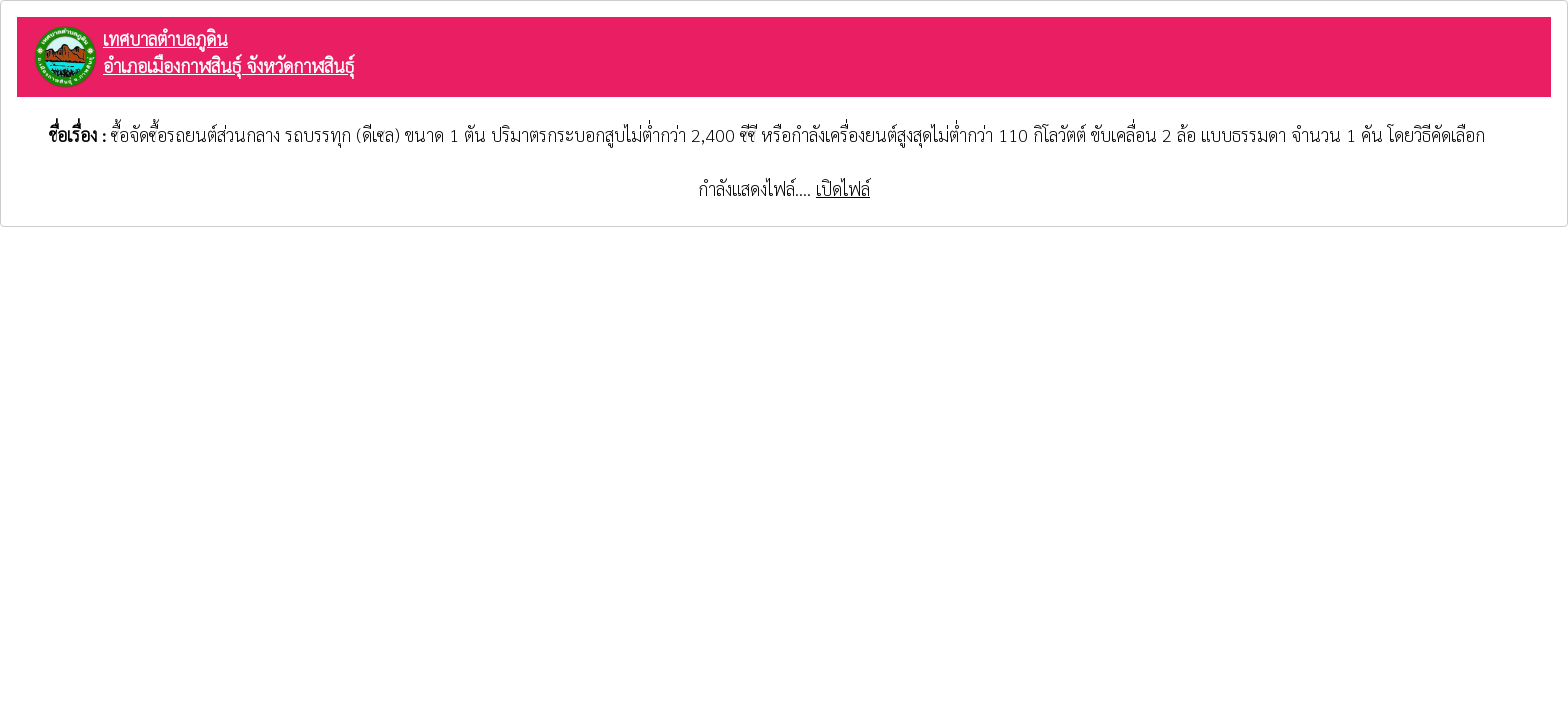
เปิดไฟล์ (843, 188)
